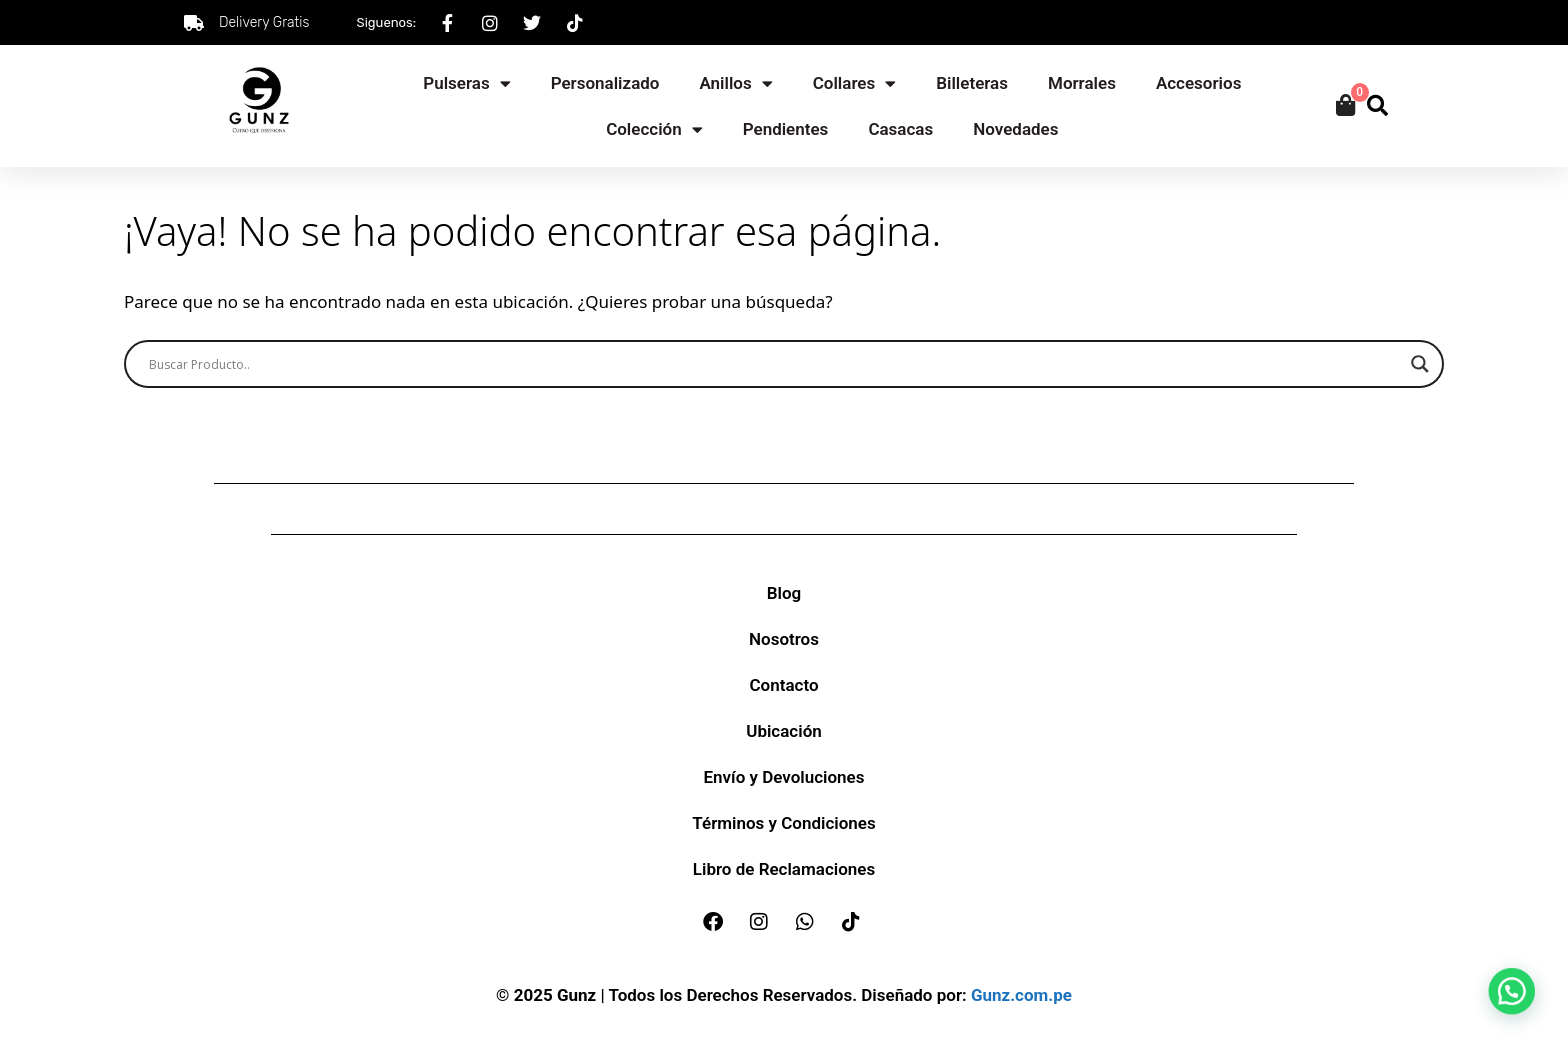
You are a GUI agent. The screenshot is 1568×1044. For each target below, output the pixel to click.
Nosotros (784, 639)
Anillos (735, 83)
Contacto (783, 685)
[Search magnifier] (1420, 364)
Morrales (1082, 83)
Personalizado (605, 83)
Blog (784, 593)
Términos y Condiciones (783, 823)
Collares (855, 83)
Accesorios (1198, 83)
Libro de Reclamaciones (784, 869)
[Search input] (775, 364)
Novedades (1015, 129)
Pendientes (786, 129)
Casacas (900, 129)
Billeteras (972, 83)
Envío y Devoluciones (784, 777)
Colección (654, 129)
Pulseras (466, 83)
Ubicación (784, 731)
